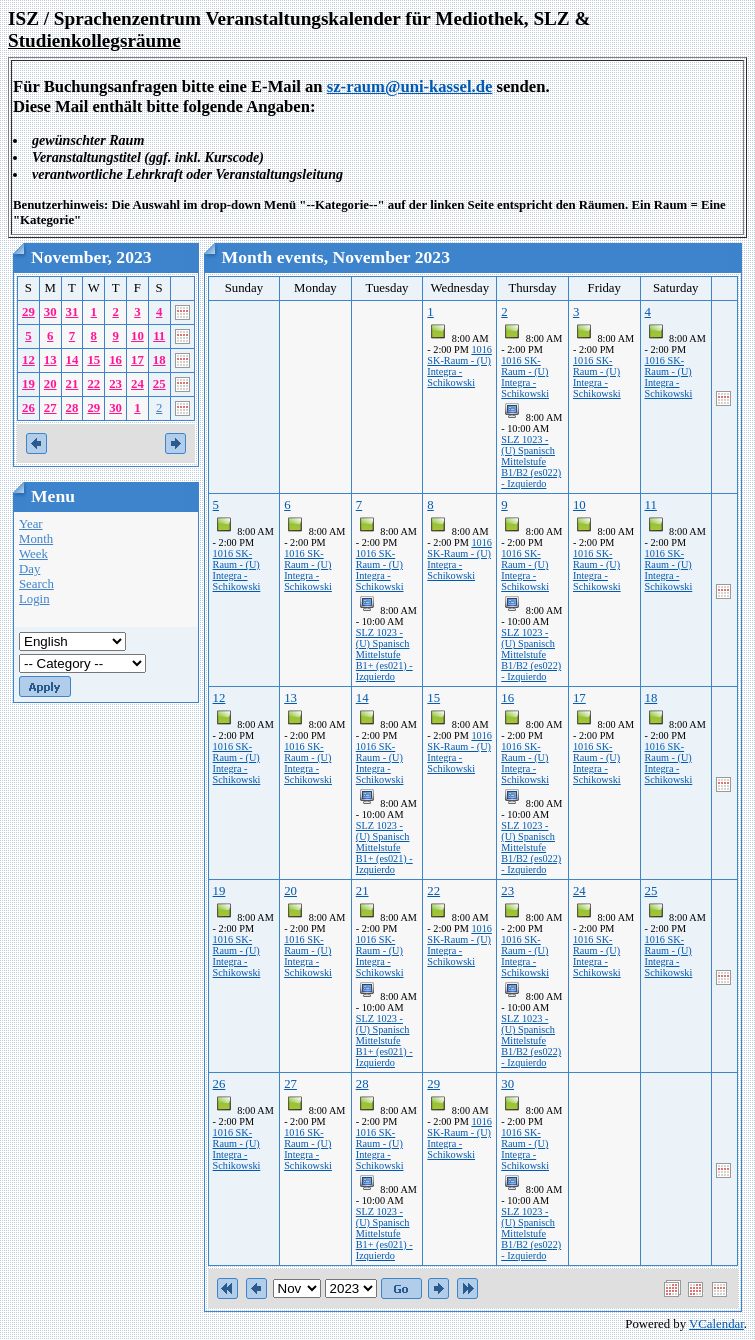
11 (159, 336)
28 (72, 408)
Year (31, 524)
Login (34, 599)
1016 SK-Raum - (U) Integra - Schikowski (459, 366)
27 (50, 408)
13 (50, 360)
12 (28, 360)
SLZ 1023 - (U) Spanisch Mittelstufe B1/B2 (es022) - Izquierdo (531, 461)
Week (33, 554)
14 (72, 360)
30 (50, 312)
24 (137, 384)
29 (28, 312)
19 (28, 384)
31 (72, 312)
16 (115, 360)
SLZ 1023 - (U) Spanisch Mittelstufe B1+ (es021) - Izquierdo (384, 654)
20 (50, 384)
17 (137, 360)
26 (28, 408)
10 (137, 336)
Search (36, 584)
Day (29, 569)
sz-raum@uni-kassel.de (410, 86)
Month (36, 539)
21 (72, 384)
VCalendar (716, 1324)
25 (159, 384)
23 (115, 384)
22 (93, 384)
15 (93, 360)
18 (159, 360)
